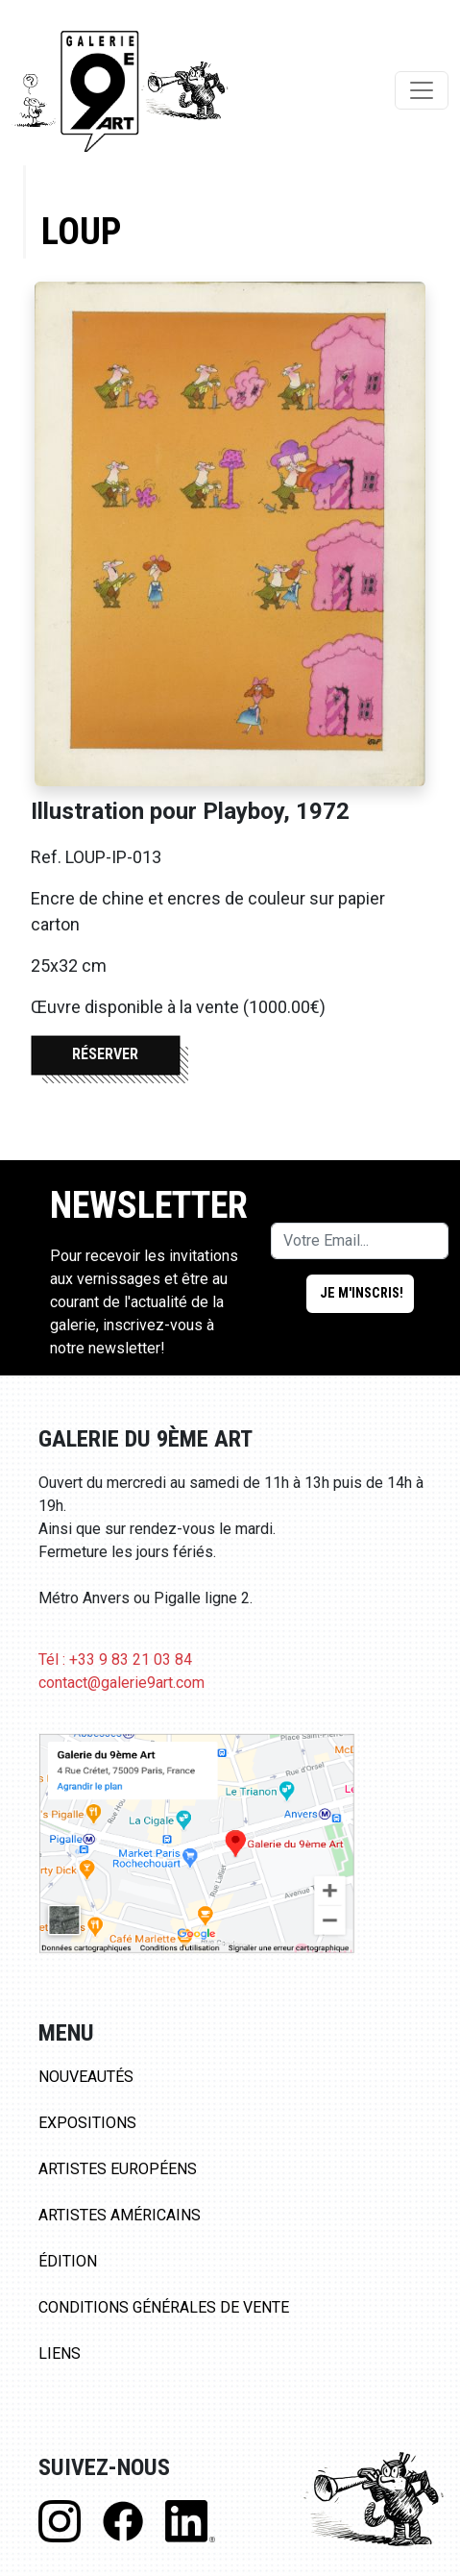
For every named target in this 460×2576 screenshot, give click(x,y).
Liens (59, 2353)
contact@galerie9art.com (121, 1682)
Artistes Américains (119, 2215)
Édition (67, 2261)
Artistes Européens (117, 2169)
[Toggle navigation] (421, 90)
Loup (81, 231)
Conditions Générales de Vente (163, 2307)
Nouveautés (85, 2077)
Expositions (87, 2123)
